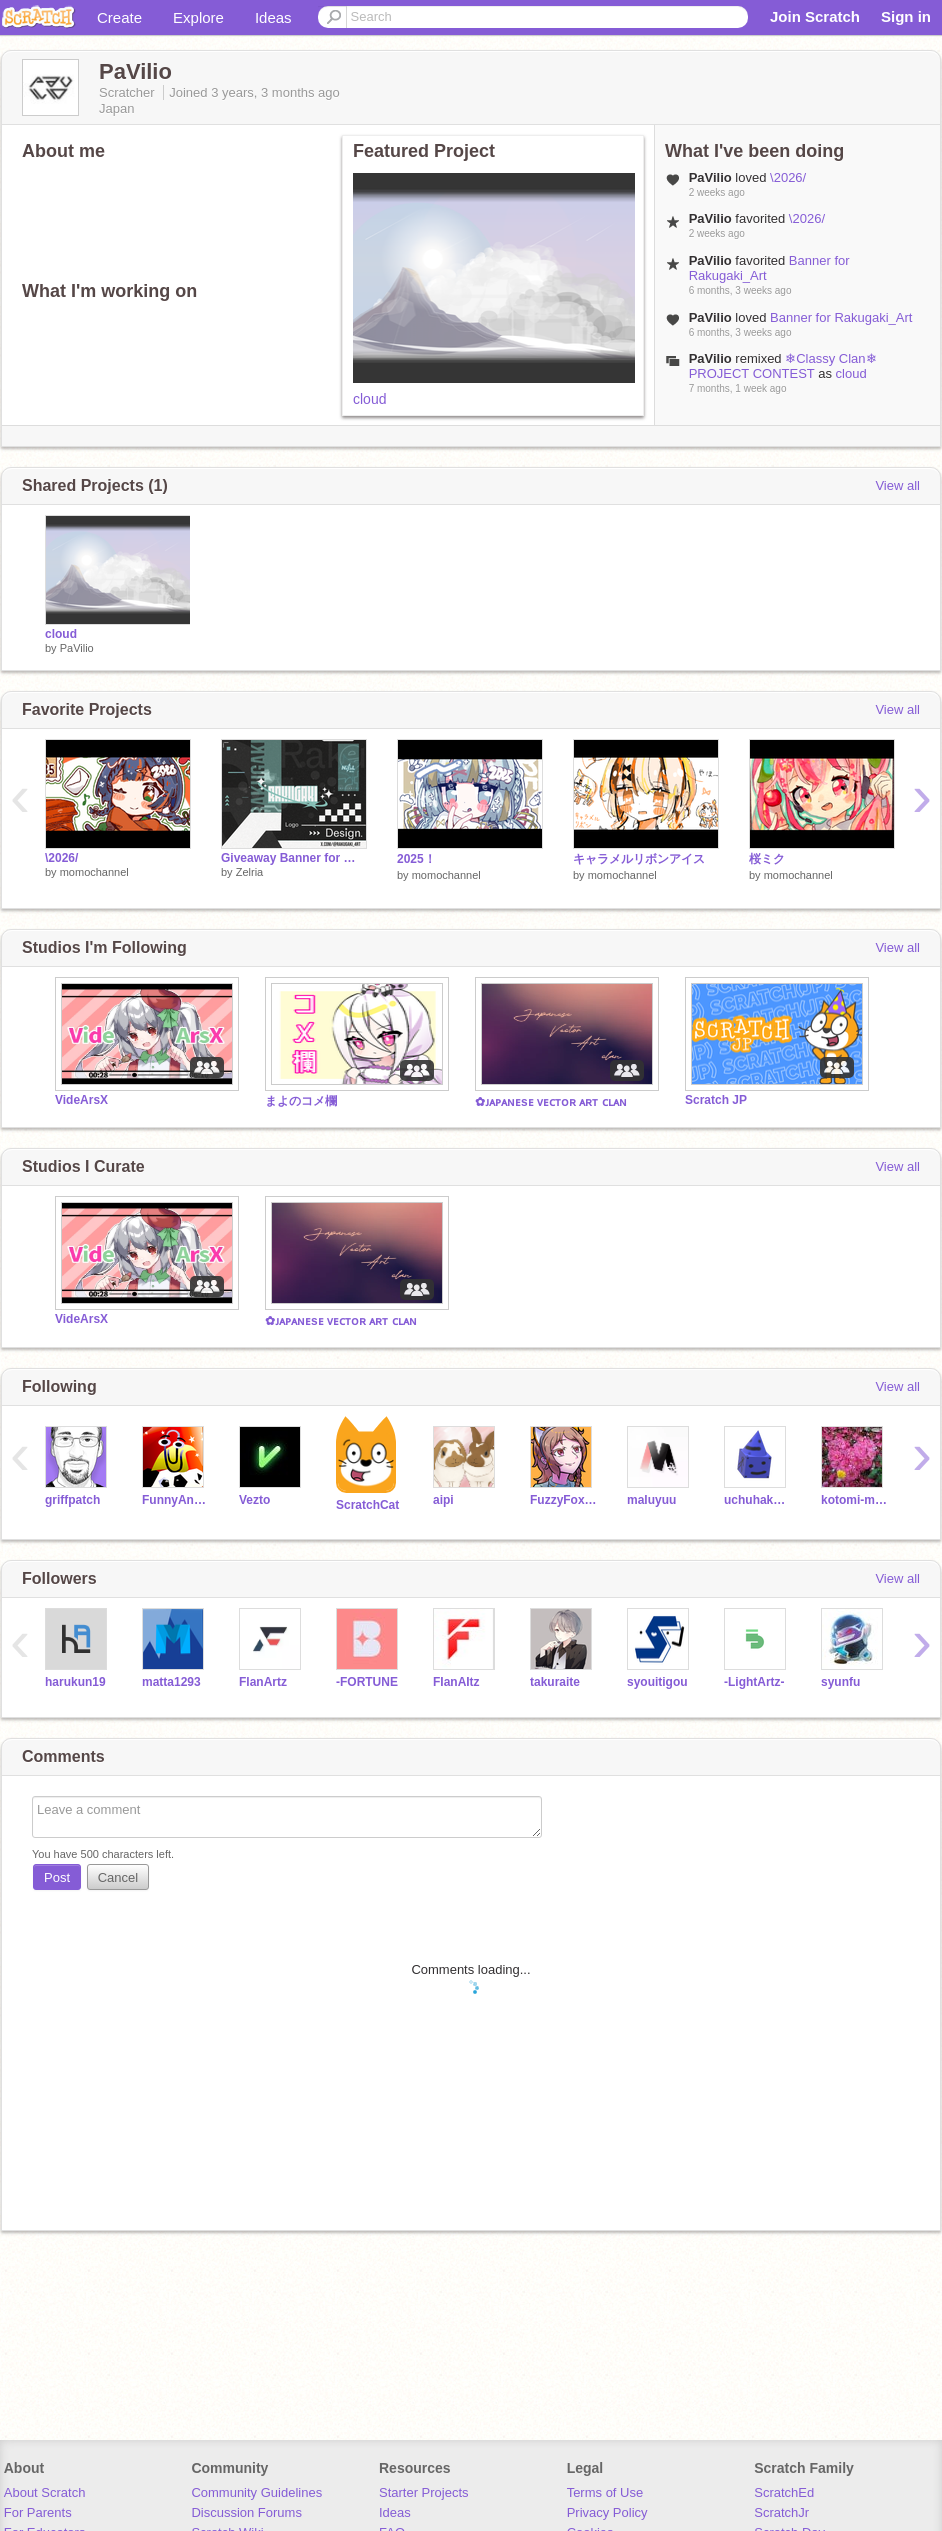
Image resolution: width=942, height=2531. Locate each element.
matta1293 (171, 1682)
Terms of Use (605, 2492)
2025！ (416, 859)
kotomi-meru (854, 1500)
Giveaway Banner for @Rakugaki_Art (294, 858)
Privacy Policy (607, 2512)
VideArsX (81, 1100)
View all (897, 485)
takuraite (555, 1682)
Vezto (254, 1500)
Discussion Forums (246, 2512)
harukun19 (75, 1682)
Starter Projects (424, 2492)
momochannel (94, 872)
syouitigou (657, 1682)
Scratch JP (716, 1100)
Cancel (118, 1877)
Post (57, 1877)
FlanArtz (263, 1682)
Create (119, 17)
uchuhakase (757, 1500)
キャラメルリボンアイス (639, 859)
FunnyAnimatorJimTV (175, 1500)
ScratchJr (781, 2512)
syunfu (840, 1682)
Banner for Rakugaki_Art (841, 317)
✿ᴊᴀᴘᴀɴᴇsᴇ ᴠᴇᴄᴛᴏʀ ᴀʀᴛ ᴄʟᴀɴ (551, 1102)
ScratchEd (784, 2492)
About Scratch (45, 2492)
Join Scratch (815, 16)
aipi (443, 1500)
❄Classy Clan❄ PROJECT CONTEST (783, 366)
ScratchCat (367, 1505)
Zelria (250, 872)
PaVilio (77, 648)
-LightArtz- (754, 1682)
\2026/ (788, 177)
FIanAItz (456, 1682)
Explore (198, 17)
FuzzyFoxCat (563, 1500)
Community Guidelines (256, 2492)
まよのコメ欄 (301, 1101)
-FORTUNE (367, 1682)
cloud (369, 399)
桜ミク (767, 859)
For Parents (38, 2512)
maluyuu (651, 1500)
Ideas (273, 17)
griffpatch (72, 1500)
